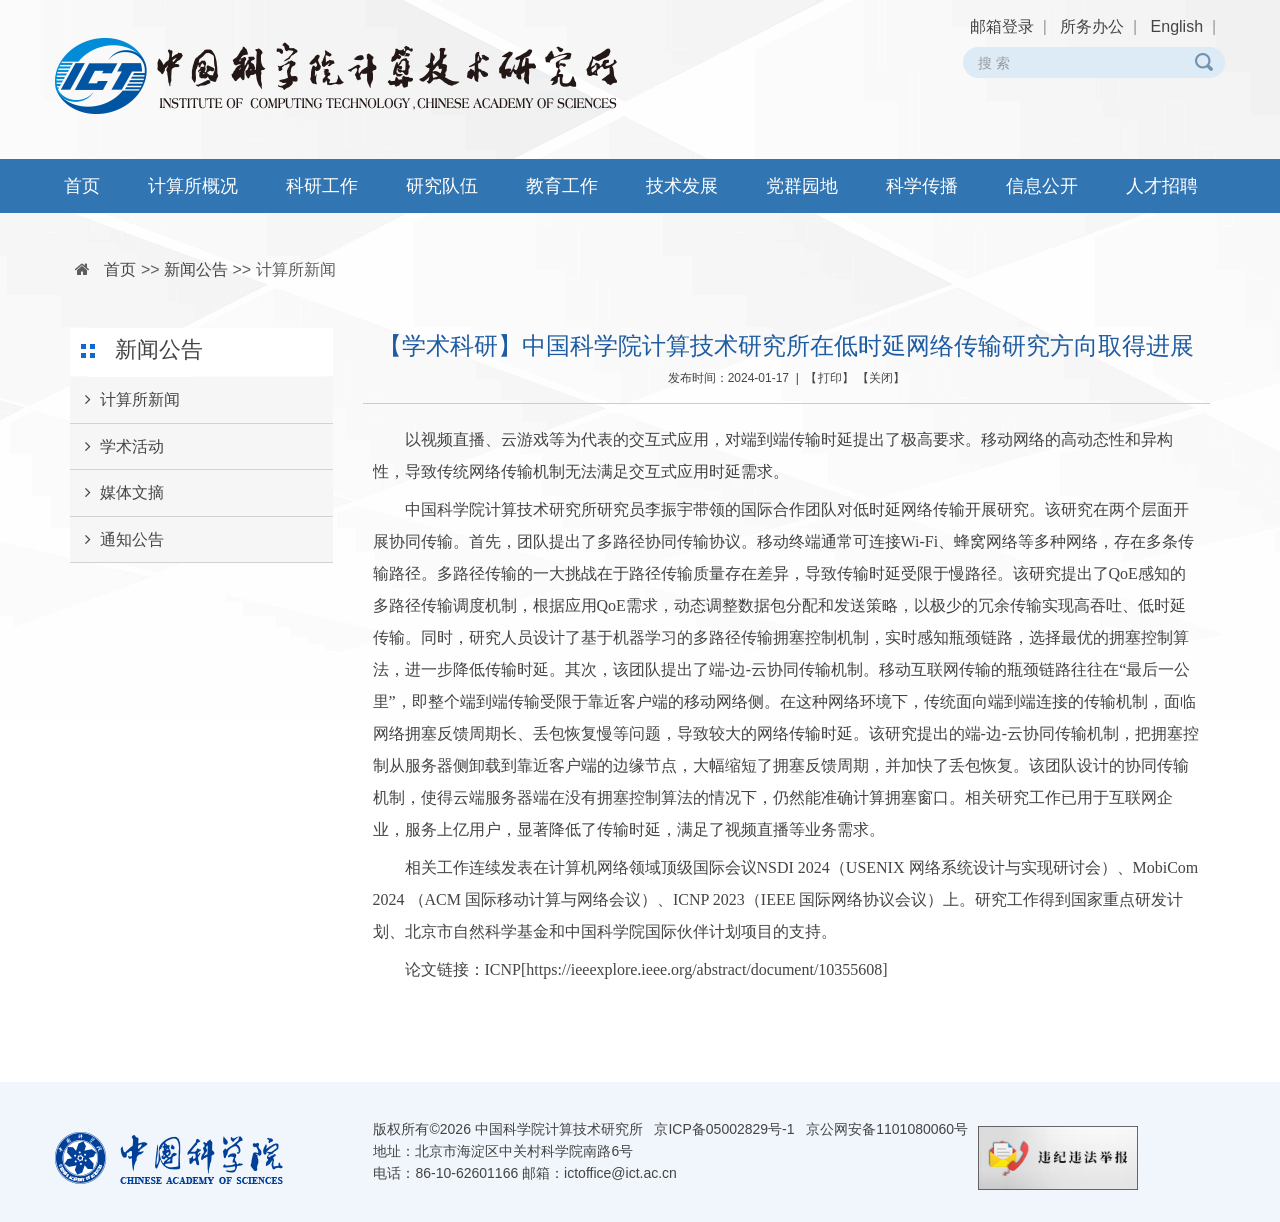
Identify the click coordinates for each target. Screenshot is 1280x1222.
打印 (830, 378)
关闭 (881, 378)
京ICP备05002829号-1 (724, 1129)
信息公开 (1042, 186)
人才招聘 (1162, 186)
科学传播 (922, 186)
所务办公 (1092, 26)
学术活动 (117, 447)
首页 (82, 186)
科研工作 (322, 186)
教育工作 (562, 186)
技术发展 (682, 186)
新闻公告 (196, 269)
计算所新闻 (296, 269)
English (1177, 26)
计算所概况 (193, 186)
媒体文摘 (117, 493)
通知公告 (117, 540)
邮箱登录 (1002, 26)
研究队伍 (442, 186)
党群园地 (802, 186)
